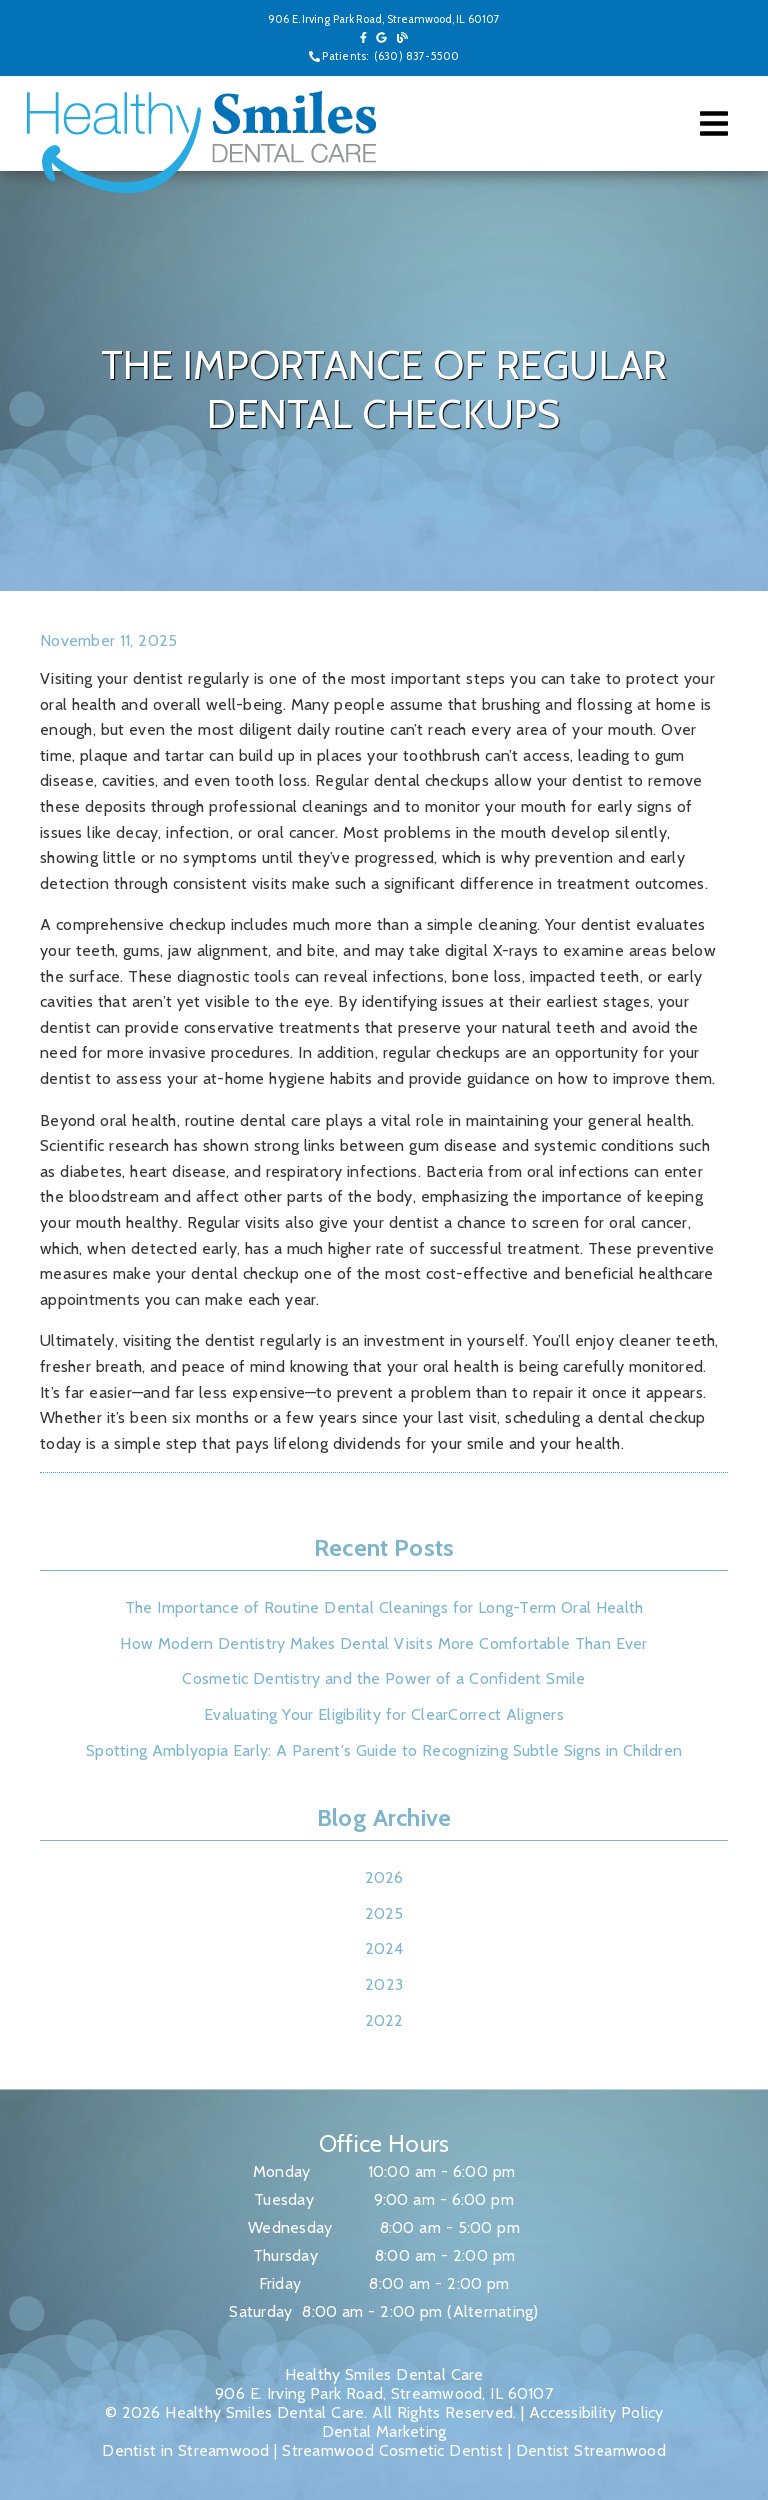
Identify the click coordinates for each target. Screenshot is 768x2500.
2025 (384, 1913)
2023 (384, 1984)
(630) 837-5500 (417, 56)
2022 (384, 2020)
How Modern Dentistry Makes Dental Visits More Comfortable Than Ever (383, 1643)
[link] (363, 38)
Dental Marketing (384, 2431)
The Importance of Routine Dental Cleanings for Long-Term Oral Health (384, 1607)
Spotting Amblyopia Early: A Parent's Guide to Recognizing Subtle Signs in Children (384, 1750)
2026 (384, 1877)
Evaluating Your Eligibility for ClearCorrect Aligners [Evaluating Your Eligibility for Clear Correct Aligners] (384, 1714)
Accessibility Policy (596, 2412)
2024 (384, 1948)
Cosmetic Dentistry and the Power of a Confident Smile (383, 1678)
